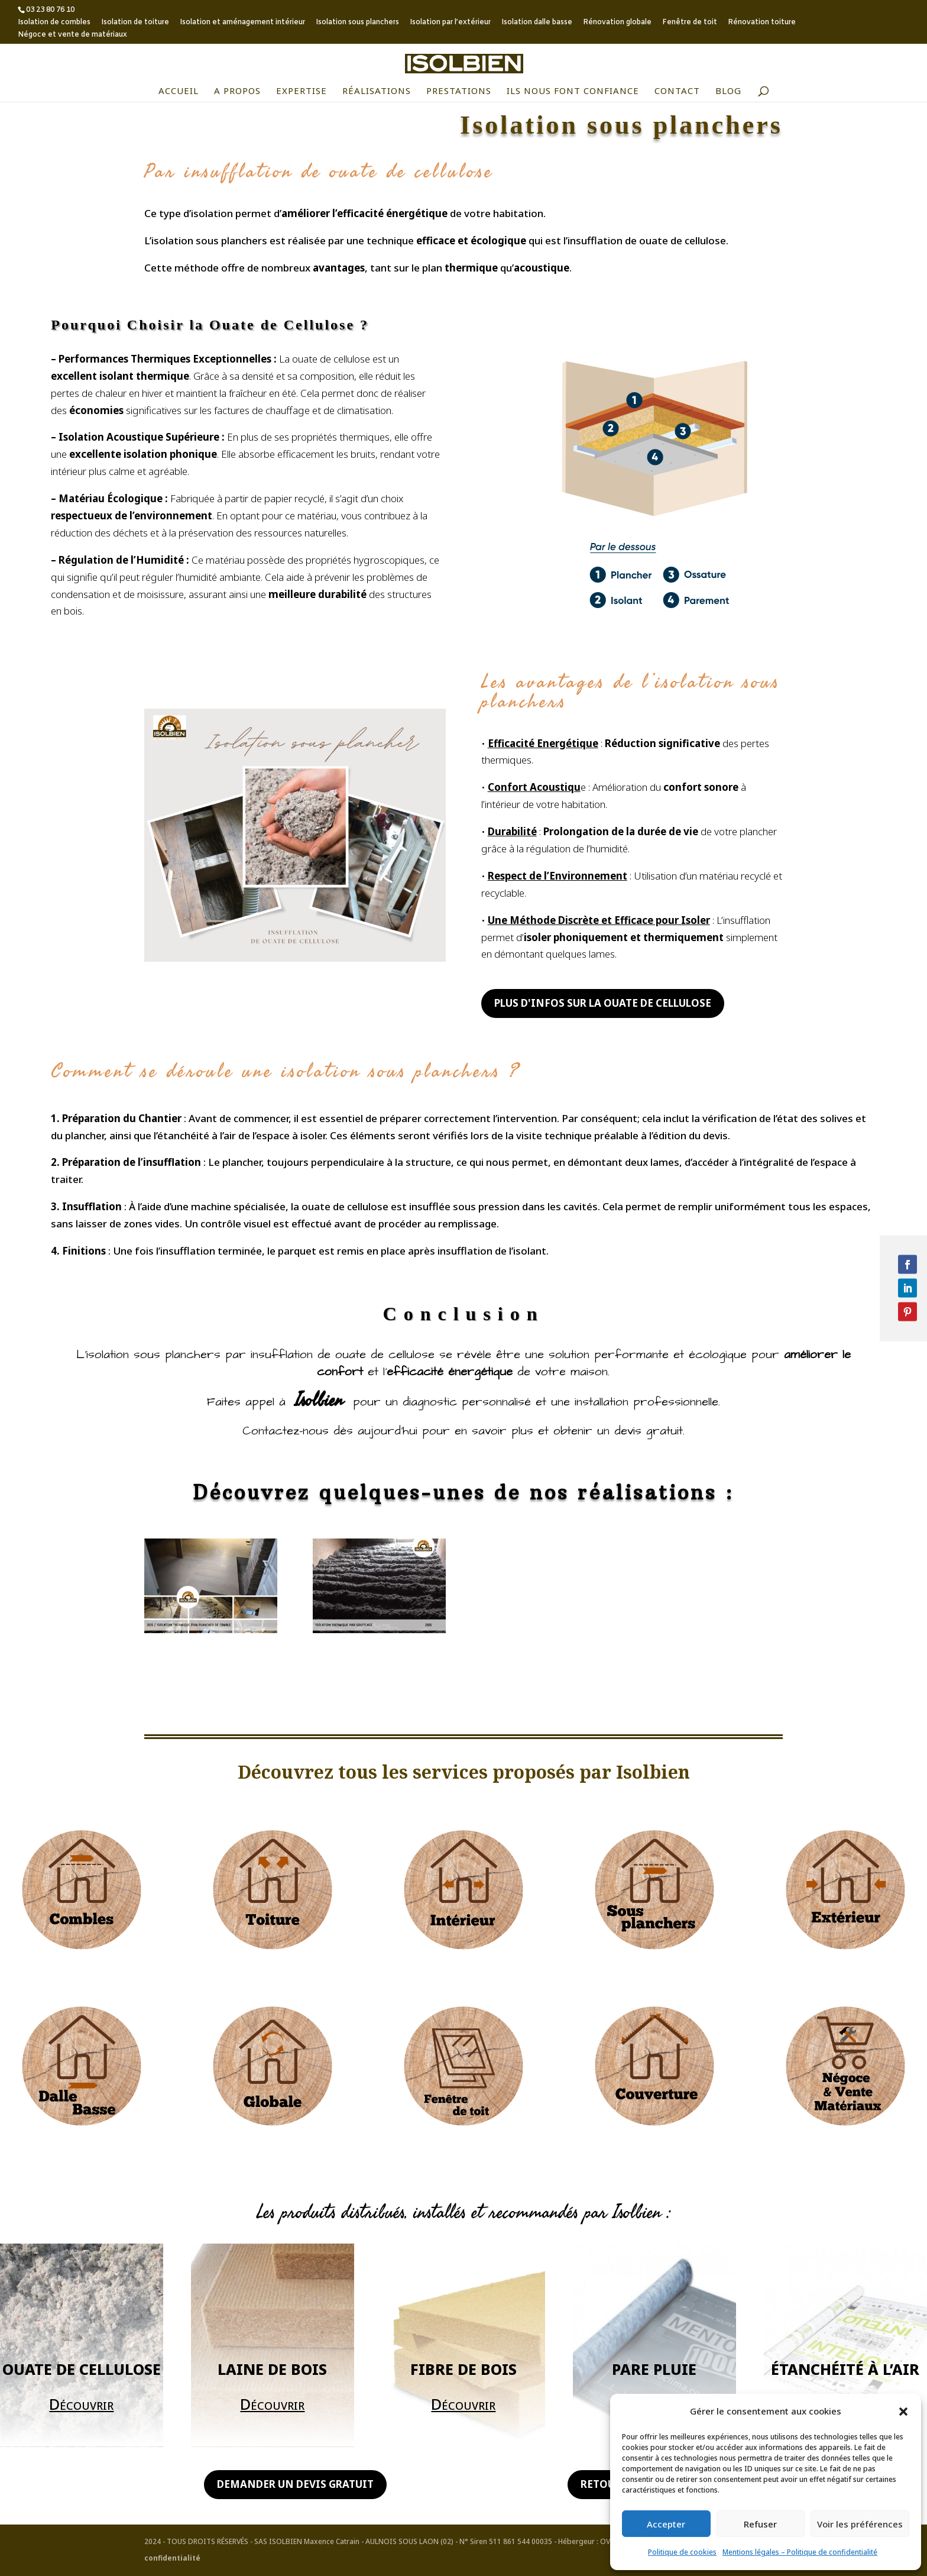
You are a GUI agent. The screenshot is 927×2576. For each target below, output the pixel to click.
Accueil (178, 91)
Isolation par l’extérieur (450, 23)
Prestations (458, 91)
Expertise (301, 91)
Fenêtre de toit (689, 23)
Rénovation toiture (762, 23)
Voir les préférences (860, 2524)
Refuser (760, 2524)
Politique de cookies (682, 2552)
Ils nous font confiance (573, 91)
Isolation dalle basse (536, 23)
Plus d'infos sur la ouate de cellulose (602, 1003)
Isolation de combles (54, 23)
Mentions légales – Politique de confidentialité (799, 2552)
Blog (728, 91)
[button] (903, 2411)
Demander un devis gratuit (295, 2484)
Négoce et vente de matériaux (72, 35)
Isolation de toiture (135, 23)
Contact (677, 91)
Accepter (666, 2524)
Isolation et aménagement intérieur (242, 23)
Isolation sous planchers (357, 23)
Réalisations (376, 91)
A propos (237, 91)
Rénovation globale (617, 23)
